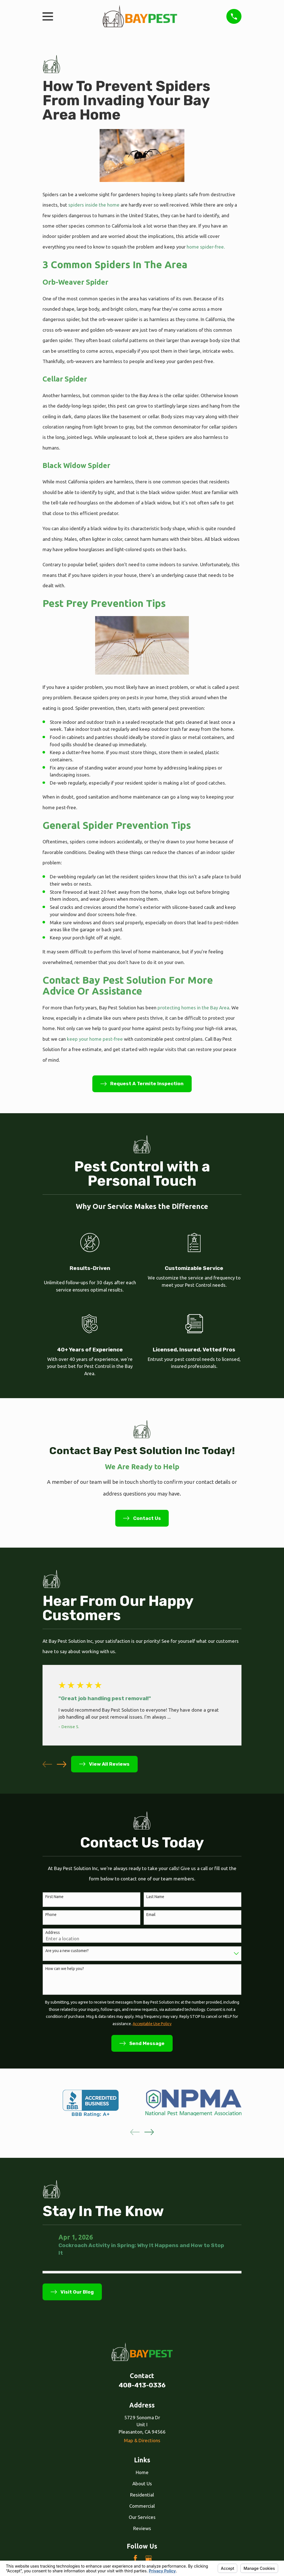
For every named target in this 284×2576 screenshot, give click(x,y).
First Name (54, 1896)
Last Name (155, 1896)
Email (151, 1914)
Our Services (142, 2517)
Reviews (142, 2528)
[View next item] (61, 1764)
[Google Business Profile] (148, 2558)
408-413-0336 (142, 2385)
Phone (51, 1914)
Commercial (142, 2506)
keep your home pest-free (94, 1039)
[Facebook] (135, 2558)
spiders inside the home (93, 204)
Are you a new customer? (67, 1950)
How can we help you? (64, 1968)
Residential (142, 2494)
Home (142, 2472)
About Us (142, 2483)
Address (52, 1932)
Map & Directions (142, 2440)
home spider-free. (205, 246)
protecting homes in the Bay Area (193, 1007)
